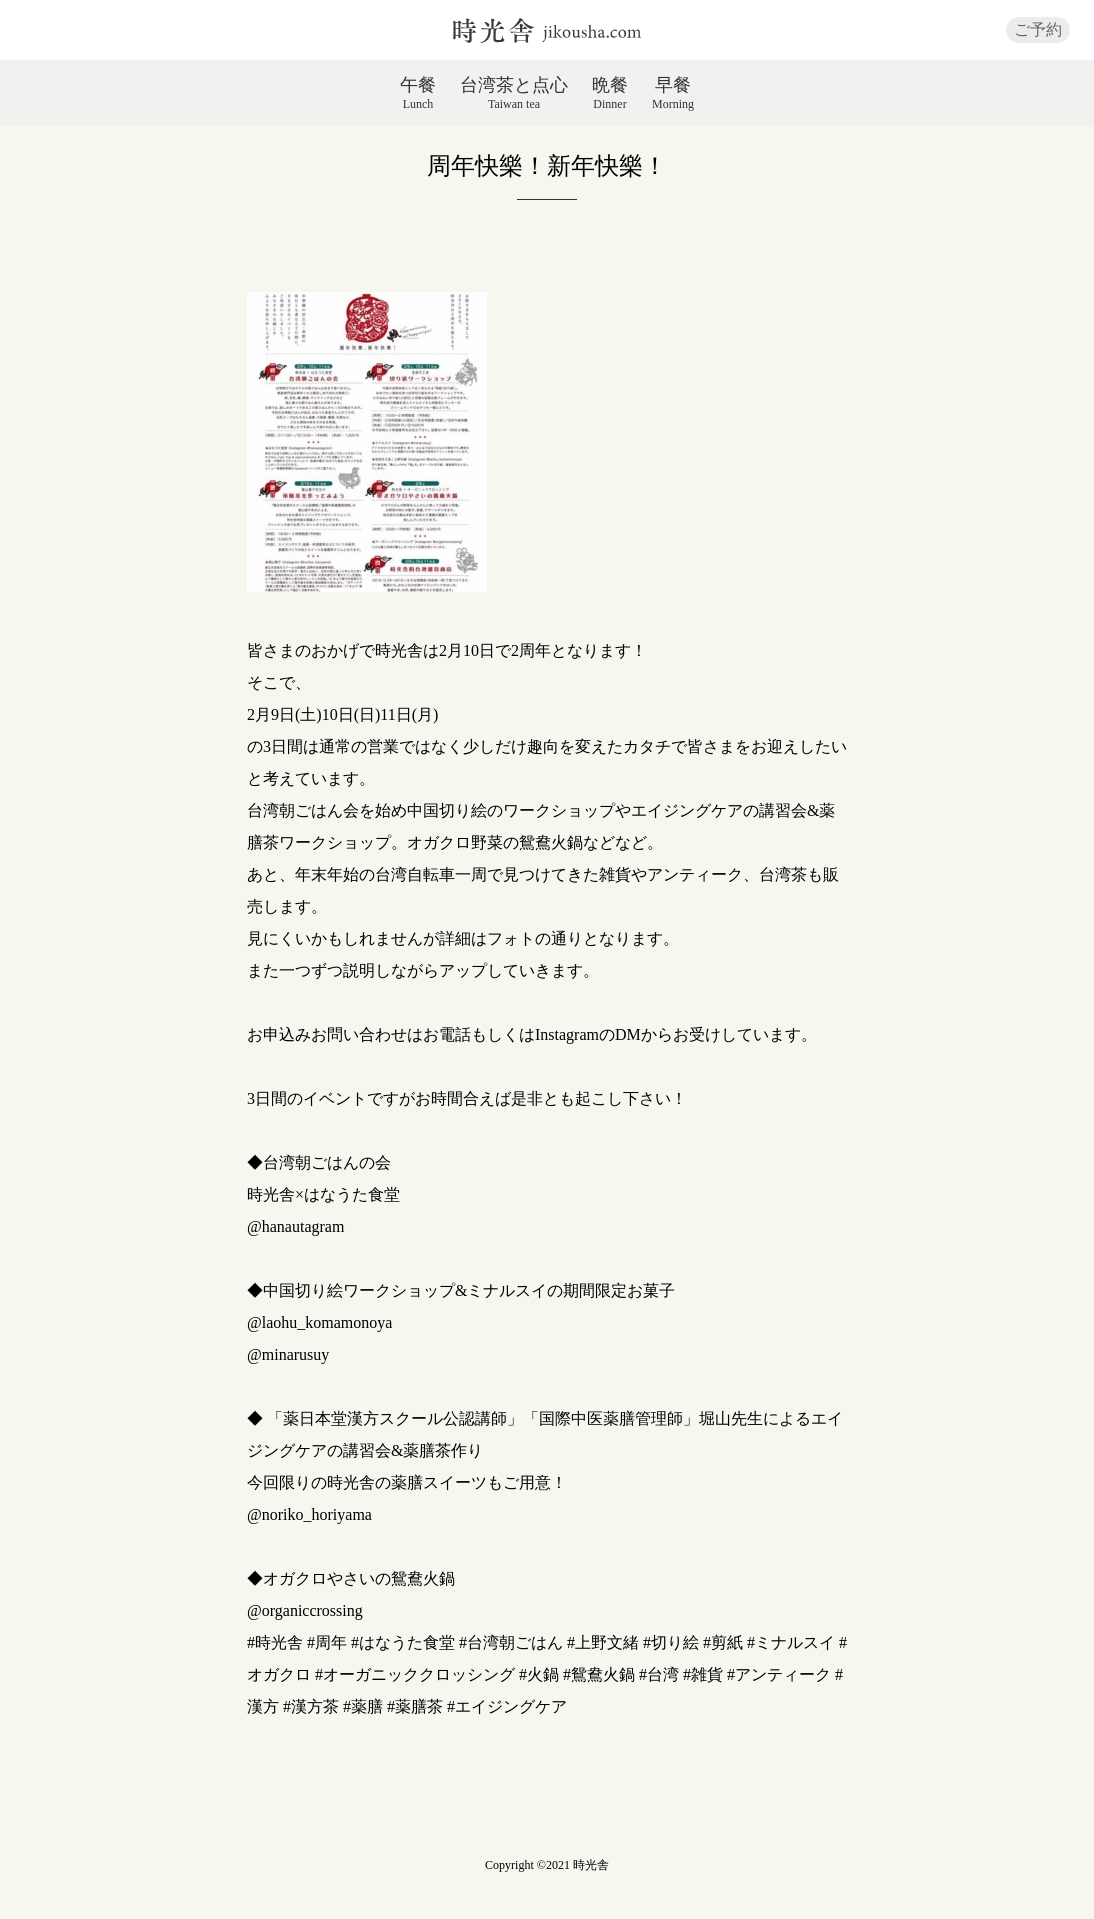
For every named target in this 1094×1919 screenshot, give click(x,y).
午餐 (418, 93)
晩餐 (610, 93)
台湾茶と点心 (514, 93)
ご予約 (1038, 29)
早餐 (673, 93)
